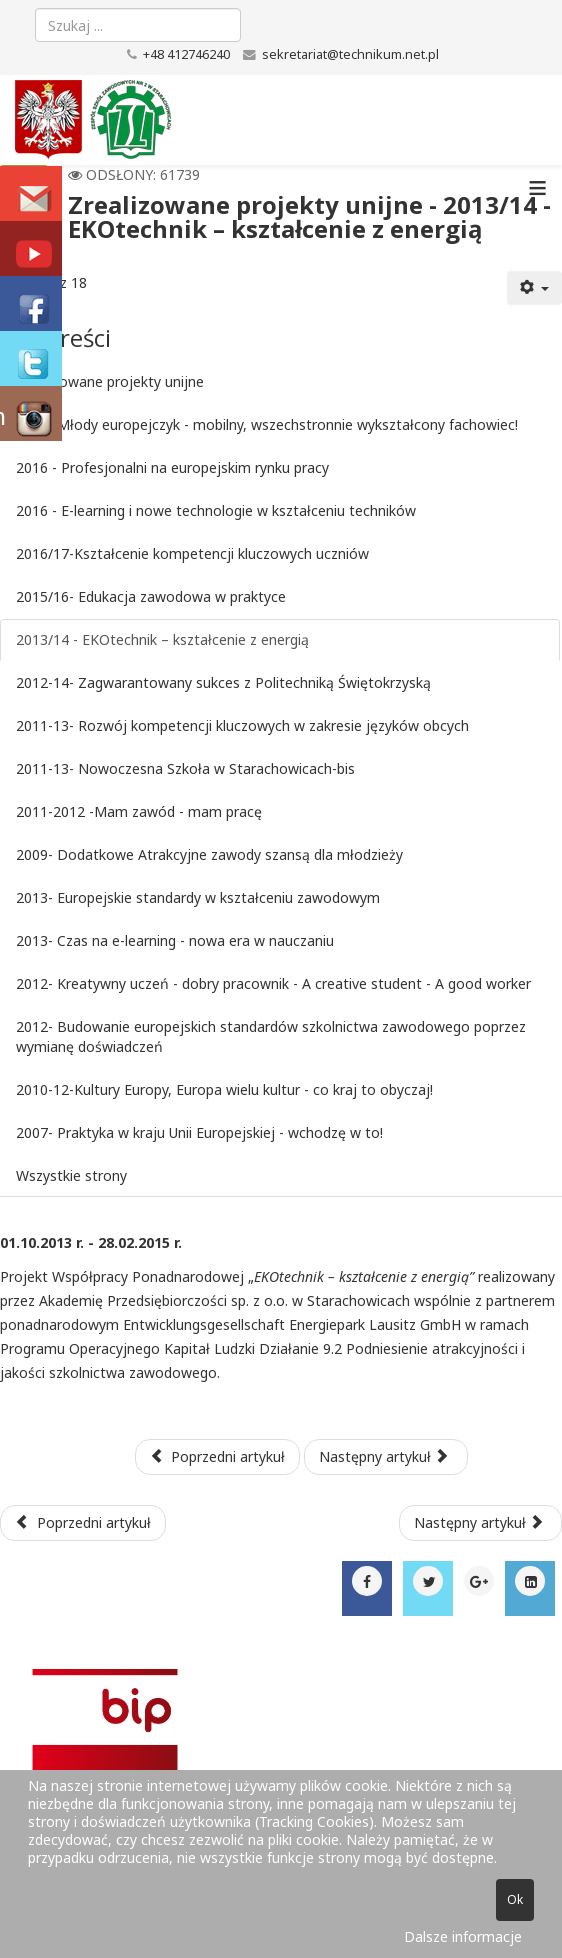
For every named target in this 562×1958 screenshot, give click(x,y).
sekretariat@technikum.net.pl (350, 54)
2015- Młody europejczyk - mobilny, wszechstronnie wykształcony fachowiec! (267, 424)
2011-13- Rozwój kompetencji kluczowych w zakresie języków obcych (242, 725)
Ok (515, 1899)
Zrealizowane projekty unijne (110, 381)
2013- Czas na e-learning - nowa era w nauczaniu (175, 940)
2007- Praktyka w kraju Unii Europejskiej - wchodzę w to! (199, 1132)
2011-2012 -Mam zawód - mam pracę (139, 811)
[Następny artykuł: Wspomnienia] (481, 1523)
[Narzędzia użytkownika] (535, 288)
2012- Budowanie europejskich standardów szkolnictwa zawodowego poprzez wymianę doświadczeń (271, 1036)
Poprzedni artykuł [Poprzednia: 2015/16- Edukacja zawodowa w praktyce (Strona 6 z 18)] (218, 1456)
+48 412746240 (186, 54)
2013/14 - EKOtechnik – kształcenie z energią (162, 639)
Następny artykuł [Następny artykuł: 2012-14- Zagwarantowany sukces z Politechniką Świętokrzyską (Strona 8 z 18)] (384, 1456)
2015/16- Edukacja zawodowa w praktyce (151, 596)
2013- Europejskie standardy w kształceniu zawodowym (198, 897)
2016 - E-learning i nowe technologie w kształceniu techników (216, 510)
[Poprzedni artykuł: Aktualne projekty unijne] (83, 1523)
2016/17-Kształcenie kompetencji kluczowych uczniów (192, 553)
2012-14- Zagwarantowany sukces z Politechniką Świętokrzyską (223, 682)
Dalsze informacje (463, 1936)
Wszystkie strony (71, 1175)
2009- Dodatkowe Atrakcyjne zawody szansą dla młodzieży (209, 854)
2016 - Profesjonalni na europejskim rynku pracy (172, 467)
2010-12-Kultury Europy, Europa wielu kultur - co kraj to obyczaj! (224, 1089)
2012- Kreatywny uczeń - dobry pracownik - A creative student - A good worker (273, 983)
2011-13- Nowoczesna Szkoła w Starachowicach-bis (185, 768)
